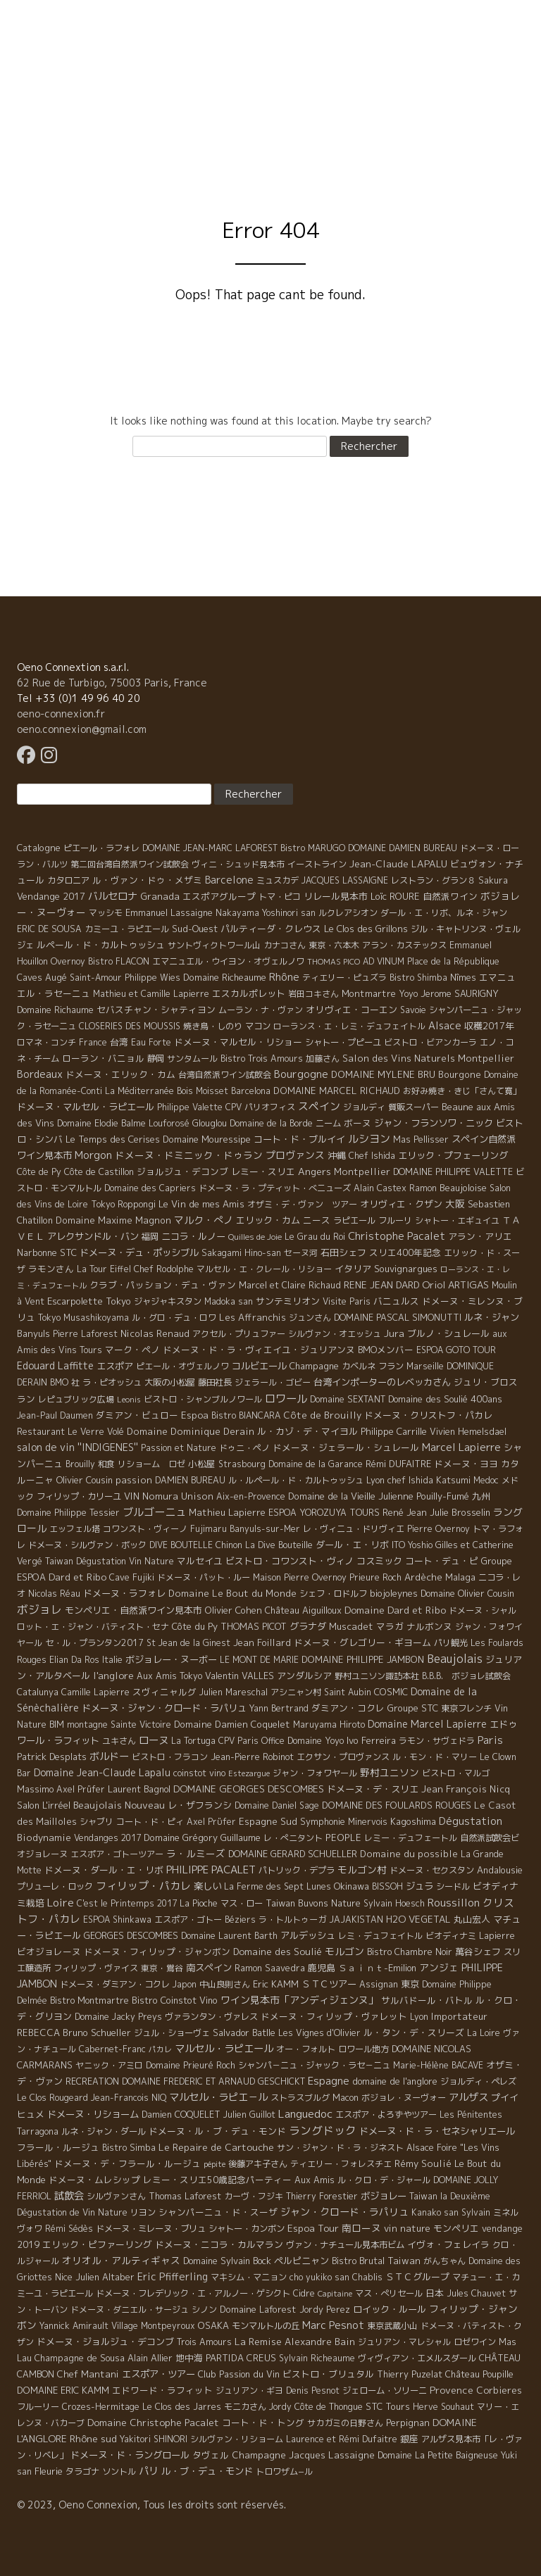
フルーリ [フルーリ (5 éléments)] (395, 1220)
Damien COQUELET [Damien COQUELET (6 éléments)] (181, 2115)
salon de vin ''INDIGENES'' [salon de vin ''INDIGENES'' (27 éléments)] (77, 1447)
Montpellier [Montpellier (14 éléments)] (362, 1171)
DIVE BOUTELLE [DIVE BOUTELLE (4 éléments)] (181, 1545)
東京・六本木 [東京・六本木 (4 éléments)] (334, 945)
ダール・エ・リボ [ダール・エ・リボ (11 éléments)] (352, 1544)
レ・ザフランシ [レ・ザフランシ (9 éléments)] (200, 1805)
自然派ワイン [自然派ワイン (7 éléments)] (450, 896)
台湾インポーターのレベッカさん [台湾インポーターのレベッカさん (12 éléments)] (382, 1382)
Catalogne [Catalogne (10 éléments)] (39, 847)
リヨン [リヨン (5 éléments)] (143, 2212)
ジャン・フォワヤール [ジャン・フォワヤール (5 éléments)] (315, 1773)
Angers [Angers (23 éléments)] (314, 1171)
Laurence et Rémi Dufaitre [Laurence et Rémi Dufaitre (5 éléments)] (341, 2439)
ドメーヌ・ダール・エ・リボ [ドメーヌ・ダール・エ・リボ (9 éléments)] (103, 1870)
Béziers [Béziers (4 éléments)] (240, 1919)
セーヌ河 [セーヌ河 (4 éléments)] (301, 1253)
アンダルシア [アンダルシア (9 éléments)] (304, 1675)
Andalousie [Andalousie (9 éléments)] (500, 1870)
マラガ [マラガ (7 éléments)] (390, 1626)
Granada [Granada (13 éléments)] (160, 896)
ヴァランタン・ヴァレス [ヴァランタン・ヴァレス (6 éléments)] (211, 2017)
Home (93, 88)
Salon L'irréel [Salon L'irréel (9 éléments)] (43, 1805)
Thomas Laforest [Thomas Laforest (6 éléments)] (185, 2196)
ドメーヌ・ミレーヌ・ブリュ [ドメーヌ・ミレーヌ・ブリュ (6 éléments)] (151, 2229)
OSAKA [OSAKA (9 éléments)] (213, 2325)
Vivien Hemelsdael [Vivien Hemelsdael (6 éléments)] (468, 1432)
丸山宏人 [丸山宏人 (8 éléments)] (472, 1919)
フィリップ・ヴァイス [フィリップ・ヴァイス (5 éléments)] (96, 1968)
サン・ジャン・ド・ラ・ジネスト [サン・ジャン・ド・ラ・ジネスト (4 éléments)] (340, 2148)
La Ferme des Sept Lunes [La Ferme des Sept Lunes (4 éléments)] (277, 1886)
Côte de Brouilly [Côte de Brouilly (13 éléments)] (322, 1415)
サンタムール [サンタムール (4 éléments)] (192, 1058)
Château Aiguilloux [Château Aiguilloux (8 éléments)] (303, 1610)
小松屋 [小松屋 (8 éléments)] (202, 1463)
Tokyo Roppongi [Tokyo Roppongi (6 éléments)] (123, 1204)
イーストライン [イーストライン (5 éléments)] (317, 864)
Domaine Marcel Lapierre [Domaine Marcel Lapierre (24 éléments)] (427, 1723)
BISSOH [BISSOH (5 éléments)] (387, 1886)
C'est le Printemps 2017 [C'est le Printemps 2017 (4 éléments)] (127, 1903)
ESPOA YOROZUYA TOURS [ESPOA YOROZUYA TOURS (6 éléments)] (324, 1513)
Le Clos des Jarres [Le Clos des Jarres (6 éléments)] (181, 2407)
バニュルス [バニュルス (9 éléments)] (396, 1301)
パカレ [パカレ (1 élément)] (160, 2049)
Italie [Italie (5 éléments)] (112, 1660)
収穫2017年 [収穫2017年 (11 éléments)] (489, 1025)
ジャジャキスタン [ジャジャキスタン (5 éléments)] (167, 1301)
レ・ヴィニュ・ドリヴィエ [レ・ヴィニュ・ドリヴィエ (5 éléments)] (353, 1529)
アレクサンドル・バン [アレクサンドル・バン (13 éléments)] (93, 1236)
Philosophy (167, 88)
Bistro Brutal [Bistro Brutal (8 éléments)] (358, 2260)
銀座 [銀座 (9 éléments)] (409, 2438)
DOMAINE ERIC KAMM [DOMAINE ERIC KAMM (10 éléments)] (63, 2390)
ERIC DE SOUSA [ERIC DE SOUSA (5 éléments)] (49, 929)
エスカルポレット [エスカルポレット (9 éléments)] (248, 993)
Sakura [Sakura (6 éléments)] (493, 880)
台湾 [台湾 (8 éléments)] (119, 1042)
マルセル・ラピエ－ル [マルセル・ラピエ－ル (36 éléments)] (218, 2097)
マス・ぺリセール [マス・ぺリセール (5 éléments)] (389, 2293)
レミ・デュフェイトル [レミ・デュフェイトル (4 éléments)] (380, 1936)
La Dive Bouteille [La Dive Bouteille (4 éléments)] (279, 1545)
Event (387, 88)
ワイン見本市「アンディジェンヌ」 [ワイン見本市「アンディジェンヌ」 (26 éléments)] (299, 1999)
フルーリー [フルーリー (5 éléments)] (38, 2407)
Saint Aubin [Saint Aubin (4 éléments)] (347, 1692)
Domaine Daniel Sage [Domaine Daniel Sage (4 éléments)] (277, 1805)
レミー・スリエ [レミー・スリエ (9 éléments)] (263, 1171)
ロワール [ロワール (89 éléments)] (286, 1398)
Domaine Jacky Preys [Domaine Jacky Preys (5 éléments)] (118, 2017)
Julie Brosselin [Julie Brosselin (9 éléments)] (460, 1512)
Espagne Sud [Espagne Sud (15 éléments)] (268, 1821)
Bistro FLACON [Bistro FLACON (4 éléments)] (118, 961)
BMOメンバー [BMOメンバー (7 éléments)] (385, 1349)
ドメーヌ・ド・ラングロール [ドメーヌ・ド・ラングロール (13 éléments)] (129, 2455)
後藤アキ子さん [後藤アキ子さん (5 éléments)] (257, 2164)
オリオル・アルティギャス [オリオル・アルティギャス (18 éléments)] (121, 2260)
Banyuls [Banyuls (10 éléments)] (33, 1333)
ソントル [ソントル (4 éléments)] (119, 2471)
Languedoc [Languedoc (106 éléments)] (305, 2113)
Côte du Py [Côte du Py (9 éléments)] (195, 1626)
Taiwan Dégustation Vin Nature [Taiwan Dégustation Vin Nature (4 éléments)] (109, 1561)
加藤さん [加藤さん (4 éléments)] (323, 1058)
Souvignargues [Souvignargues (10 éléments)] (405, 1268)
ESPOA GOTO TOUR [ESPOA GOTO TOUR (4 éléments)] (456, 1350)
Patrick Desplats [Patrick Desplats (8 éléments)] (52, 1756)
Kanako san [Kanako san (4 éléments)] (435, 2212)
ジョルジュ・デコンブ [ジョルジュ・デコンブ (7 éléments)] (182, 1171)
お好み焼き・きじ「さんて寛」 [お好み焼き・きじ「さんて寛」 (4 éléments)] (462, 1091)
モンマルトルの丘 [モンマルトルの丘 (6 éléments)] (265, 2326)
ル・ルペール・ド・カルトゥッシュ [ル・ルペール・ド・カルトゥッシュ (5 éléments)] (295, 1480)
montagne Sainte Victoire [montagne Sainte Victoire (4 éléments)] (119, 1724)
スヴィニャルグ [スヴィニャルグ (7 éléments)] (164, 1691)
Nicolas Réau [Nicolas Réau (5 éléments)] (54, 1594)
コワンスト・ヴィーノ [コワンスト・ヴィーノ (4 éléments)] (145, 1529)
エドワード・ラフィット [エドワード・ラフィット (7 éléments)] (162, 2390)
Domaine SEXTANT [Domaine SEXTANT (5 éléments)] (347, 1399)
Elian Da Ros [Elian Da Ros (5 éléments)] (74, 1660)
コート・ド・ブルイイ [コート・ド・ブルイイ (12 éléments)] (299, 1139)
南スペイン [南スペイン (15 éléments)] (209, 1967)
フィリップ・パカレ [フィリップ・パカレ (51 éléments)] (143, 1885)
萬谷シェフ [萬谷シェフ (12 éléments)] (478, 1951)
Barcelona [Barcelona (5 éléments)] (250, 1091)
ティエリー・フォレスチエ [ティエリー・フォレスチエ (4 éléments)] (341, 2164)
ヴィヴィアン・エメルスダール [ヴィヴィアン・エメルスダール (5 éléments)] (417, 2358)
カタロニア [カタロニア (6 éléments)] (68, 880)
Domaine (258, 88)
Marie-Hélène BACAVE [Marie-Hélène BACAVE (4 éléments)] (438, 2065)
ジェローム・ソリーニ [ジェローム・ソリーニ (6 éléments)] (384, 2390)
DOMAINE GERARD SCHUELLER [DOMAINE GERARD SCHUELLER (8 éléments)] (292, 1853)
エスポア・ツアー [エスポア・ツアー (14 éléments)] (158, 2374)
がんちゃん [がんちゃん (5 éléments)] (444, 2261)
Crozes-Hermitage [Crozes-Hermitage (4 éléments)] (100, 2407)
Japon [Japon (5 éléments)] (185, 1984)
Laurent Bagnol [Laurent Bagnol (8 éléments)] (139, 1789)
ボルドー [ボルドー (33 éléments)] (109, 1756)
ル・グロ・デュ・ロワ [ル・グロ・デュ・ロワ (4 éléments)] (174, 1318)
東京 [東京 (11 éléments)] (410, 1984)
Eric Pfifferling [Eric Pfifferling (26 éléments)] (172, 2276)
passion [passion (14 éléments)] (134, 1480)
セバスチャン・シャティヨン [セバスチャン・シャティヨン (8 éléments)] (156, 1009)
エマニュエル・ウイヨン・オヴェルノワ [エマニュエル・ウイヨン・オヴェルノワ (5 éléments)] (228, 961)
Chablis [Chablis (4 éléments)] (367, 2277)
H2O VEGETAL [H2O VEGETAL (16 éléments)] (418, 1919)
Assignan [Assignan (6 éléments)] (378, 1984)
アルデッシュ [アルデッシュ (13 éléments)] (307, 1935)
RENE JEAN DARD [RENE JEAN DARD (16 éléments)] (381, 1284)
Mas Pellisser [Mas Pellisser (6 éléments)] (421, 1139)
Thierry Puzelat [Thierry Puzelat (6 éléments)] (409, 2374)
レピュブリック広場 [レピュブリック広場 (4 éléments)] (76, 1399)
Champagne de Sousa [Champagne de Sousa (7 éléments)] (80, 2357)
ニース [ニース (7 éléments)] (316, 1220)
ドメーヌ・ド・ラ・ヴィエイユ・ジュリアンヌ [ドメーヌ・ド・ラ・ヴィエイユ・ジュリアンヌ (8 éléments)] (259, 1349)
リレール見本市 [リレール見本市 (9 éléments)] (336, 896)
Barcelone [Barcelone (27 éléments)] (229, 880)
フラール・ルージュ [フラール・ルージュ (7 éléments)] (58, 2147)
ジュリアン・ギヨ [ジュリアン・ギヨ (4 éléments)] (249, 2390)
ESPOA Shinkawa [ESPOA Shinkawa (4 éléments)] (117, 1919)
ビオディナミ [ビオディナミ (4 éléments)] (450, 1936)
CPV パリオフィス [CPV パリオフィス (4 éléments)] (260, 1107)
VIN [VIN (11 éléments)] (131, 1496)
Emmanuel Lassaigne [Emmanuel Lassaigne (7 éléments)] (169, 912)
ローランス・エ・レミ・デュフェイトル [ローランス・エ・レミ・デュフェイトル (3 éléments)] (349, 1026)
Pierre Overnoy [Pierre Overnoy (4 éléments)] (438, 1529)
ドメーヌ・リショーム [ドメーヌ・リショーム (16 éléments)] (93, 2114)
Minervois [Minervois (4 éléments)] (367, 1822)
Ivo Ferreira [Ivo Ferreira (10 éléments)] (371, 1740)
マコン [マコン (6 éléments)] (257, 1026)
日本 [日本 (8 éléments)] (434, 2293)
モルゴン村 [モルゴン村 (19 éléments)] (362, 1869)
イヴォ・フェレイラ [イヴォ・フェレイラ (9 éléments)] (448, 2244)
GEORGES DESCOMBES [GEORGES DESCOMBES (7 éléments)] (131, 1935)
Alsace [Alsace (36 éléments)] (444, 1026)
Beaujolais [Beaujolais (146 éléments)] (455, 1658)
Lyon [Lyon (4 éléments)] (419, 2017)
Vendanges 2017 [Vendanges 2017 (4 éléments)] (107, 1838)
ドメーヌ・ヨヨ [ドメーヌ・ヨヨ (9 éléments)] (466, 1463)
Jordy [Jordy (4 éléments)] (280, 2407)
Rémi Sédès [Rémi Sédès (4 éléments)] (69, 2229)
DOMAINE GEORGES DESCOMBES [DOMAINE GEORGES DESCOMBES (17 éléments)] (248, 1788)
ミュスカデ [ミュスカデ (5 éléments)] (277, 880)
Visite (332, 88)
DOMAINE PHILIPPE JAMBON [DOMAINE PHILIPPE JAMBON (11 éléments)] (362, 1659)
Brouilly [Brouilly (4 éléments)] (80, 1464)
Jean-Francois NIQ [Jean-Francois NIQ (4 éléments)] (128, 2098)
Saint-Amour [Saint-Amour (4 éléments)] (96, 978)
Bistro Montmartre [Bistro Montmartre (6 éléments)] (89, 2000)
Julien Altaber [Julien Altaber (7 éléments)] (105, 2276)
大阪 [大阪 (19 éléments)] (455, 1203)
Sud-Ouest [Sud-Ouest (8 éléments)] (195, 928)
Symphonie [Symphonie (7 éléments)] (322, 1821)
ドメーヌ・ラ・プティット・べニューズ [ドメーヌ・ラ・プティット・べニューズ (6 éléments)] (275, 1188)
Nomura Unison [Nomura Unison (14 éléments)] (177, 1496)
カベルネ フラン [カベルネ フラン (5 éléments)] (373, 1366)
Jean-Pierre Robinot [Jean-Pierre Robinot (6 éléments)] (252, 1757)
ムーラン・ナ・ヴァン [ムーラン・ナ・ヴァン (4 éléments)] (260, 1010)
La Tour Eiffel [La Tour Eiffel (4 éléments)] (104, 1269)
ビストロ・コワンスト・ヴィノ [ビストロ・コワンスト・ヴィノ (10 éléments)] (289, 1560)
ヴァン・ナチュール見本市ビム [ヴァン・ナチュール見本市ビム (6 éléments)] (345, 2245)
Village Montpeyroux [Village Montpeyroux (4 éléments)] (153, 2326)
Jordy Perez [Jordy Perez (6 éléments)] (324, 2310)
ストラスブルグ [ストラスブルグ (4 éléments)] (300, 2098)
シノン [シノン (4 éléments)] (204, 2310)
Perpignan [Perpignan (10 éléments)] (408, 2422)
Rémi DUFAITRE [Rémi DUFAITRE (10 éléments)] (398, 1463)
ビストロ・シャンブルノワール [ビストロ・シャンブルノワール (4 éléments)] (203, 1399)
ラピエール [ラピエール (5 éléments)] (354, 1220)
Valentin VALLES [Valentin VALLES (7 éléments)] (239, 1675)
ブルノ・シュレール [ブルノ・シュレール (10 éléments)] (448, 1333)
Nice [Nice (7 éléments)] (64, 2276)
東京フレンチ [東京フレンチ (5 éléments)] (466, 1708)
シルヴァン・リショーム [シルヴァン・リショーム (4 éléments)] (236, 2439)
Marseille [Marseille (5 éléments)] (425, 1366)
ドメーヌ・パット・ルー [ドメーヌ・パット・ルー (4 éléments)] (203, 1577)
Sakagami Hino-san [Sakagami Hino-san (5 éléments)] (241, 1253)
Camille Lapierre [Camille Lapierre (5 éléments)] (95, 1692)
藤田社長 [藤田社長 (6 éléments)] (215, 1382)
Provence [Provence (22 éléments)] (451, 2389)
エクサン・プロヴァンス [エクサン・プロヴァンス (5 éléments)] (343, 1757)
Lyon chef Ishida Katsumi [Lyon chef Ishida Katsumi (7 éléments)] (418, 1480)
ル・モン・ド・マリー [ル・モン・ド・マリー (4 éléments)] (434, 1757)
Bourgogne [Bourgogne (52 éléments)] (301, 1074)
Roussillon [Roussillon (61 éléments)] (454, 1902)
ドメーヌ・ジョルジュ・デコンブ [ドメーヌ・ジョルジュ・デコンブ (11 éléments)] (105, 2341)
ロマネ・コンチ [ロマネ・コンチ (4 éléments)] (46, 1042)
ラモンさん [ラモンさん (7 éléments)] (51, 1268)
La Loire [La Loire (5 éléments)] (483, 2033)
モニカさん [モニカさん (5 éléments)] (245, 2407)
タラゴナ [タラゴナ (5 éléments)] (82, 2471)
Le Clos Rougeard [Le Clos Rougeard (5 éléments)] (52, 2098)
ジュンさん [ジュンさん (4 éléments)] (310, 1318)
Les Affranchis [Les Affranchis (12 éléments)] (252, 1317)
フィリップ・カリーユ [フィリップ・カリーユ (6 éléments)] (79, 1496)
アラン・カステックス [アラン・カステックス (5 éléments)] (404, 945)
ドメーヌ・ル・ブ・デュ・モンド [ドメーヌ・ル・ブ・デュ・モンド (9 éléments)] (217, 2131)
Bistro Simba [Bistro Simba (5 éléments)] (129, 2148)
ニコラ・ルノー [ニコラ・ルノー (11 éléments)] (193, 1236)
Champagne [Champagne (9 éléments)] (314, 1365)
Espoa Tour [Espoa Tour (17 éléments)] (313, 2228)
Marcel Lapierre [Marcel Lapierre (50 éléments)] (461, 1447)
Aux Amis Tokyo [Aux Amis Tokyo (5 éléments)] (169, 1676)
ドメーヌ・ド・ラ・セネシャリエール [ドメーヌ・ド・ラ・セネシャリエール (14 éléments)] (437, 2131)
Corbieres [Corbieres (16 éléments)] (499, 2390)
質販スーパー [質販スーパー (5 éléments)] (413, 1107)
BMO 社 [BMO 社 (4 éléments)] (65, 1382)
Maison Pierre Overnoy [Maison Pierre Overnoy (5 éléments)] (300, 1577)
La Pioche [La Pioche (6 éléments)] (199, 1903)
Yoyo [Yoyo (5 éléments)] (408, 994)
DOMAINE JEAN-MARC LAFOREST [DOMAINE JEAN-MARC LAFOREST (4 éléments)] (210, 848)
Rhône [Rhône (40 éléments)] (284, 976)
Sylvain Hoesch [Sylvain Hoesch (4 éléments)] (394, 1903)
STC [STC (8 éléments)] (68, 1252)
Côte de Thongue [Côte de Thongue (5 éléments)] (328, 2407)
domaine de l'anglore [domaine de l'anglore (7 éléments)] (394, 2081)
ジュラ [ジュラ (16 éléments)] (419, 1886)
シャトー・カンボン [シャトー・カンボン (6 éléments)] (247, 2229)
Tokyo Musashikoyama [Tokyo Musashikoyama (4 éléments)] (83, 1318)
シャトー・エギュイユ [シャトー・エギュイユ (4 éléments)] (457, 1220)
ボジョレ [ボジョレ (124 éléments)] (39, 1609)
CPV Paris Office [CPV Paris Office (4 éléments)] (251, 1741)
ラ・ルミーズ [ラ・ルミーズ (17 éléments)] (195, 1853)
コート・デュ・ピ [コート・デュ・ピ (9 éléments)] (441, 1560)
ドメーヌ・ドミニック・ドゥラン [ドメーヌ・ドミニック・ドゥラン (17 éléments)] (189, 1155)
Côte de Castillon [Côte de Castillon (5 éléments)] (99, 1172)
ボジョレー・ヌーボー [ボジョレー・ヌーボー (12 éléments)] (171, 1659)
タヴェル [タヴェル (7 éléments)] (210, 2455)
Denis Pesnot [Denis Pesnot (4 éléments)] (313, 2390)
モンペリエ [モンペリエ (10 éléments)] (456, 2228)
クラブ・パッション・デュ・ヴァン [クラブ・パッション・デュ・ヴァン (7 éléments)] (162, 1284)
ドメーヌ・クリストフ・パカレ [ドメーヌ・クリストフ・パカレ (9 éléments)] (428, 1415)
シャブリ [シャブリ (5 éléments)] (96, 1822)
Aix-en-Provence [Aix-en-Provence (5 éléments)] (250, 1496)
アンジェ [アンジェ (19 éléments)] (439, 1967)
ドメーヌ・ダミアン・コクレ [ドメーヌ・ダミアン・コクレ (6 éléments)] (115, 1984)
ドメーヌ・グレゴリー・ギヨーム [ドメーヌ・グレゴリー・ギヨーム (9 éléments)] (362, 1642)
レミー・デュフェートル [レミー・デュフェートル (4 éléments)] (410, 1838)
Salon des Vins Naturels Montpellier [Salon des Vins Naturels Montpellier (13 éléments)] (428, 1058)
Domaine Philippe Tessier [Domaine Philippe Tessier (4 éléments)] (68, 1513)
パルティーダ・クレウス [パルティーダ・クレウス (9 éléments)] (270, 928)
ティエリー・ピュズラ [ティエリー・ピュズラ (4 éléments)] (344, 978)
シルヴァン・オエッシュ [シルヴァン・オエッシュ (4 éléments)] (334, 1334)
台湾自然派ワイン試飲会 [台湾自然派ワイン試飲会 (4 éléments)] (224, 1075)
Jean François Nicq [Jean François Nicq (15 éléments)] (465, 1789)
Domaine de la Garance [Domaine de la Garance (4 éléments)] (315, 1464)
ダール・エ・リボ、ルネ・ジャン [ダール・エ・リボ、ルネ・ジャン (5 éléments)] (443, 913)
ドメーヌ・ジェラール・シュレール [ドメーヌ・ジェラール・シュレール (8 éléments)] (346, 1447)
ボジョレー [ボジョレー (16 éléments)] (383, 2195)
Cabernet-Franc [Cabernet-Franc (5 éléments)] (112, 2049)
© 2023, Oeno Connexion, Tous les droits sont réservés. (151, 2504)
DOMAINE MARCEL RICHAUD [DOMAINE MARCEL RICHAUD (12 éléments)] (336, 1090)
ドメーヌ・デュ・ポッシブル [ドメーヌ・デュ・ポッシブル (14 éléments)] (139, 1252)
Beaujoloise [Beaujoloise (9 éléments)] (463, 1187)
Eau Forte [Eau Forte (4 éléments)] (151, 1042)
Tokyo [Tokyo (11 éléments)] (118, 1301)
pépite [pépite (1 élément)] (214, 2164)
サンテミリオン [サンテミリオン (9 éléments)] (288, 1301)
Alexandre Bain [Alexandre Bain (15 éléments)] (320, 2341)
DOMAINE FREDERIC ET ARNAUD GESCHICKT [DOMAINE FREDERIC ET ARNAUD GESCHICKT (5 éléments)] (213, 2081)
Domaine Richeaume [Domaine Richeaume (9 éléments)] (224, 977)
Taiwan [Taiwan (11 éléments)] (404, 2260)
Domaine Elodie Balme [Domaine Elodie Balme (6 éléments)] (101, 1123)
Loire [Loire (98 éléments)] (60, 1902)
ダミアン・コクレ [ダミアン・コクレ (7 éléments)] (348, 1708)
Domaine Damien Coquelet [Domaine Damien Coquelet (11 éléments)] (232, 1724)
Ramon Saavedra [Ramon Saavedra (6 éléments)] (270, 1968)
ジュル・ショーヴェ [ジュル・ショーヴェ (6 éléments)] (172, 2033)
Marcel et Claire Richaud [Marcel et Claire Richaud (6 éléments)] (290, 1285)
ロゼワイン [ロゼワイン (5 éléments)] (475, 2342)
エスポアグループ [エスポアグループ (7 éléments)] (219, 896)
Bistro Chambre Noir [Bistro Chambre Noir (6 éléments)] (409, 1952)
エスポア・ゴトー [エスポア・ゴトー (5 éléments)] (188, 1919)
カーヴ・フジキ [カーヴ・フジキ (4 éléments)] (253, 2196)
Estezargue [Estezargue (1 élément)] (249, 1773)
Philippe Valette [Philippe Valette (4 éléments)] (190, 1107)
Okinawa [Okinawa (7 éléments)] (351, 1886)
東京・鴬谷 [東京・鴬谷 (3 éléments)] (162, 1968)
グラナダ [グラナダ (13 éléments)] (308, 1626)
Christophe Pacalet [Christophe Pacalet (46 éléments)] (396, 1236)
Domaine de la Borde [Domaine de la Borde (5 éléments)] (271, 1123)
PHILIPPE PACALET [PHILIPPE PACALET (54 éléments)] (211, 1869)
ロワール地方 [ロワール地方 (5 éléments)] (363, 2049)
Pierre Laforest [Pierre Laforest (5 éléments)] (85, 1334)
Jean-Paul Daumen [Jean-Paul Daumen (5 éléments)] (55, 1415)
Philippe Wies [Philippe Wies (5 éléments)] (152, 978)
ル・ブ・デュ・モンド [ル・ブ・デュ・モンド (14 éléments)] (207, 2471)
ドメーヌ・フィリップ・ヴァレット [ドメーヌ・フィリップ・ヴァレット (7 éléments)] (334, 2016)
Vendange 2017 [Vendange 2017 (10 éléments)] (51, 896)
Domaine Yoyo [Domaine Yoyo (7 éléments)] (315, 1740)
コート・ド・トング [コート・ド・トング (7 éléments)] (263, 2422)
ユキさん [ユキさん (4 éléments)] (119, 1741)
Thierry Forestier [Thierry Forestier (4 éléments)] (322, 2196)
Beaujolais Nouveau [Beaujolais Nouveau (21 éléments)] (119, 1804)
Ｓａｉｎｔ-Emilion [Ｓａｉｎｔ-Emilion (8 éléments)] (377, 1967)
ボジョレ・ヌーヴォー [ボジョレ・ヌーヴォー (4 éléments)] (403, 2098)
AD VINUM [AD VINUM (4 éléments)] (383, 961)
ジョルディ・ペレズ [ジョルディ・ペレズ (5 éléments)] (478, 2081)
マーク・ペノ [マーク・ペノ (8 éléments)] (132, 1349)
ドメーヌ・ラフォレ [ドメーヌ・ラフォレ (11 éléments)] (124, 1593)
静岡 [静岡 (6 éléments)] (155, 1058)
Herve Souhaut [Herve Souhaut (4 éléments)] (443, 2407)
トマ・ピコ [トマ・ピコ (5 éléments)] (280, 897)
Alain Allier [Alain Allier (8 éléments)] (150, 2357)
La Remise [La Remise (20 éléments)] (258, 2341)
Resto (443, 88)
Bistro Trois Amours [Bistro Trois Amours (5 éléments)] (261, 1058)
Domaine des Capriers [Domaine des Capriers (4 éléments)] (150, 1188)
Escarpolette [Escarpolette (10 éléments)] (75, 1301)
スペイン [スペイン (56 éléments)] (319, 1106)
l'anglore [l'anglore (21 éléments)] (113, 1675)
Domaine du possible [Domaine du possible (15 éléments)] (409, 1853)
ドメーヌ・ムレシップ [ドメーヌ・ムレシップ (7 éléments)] (94, 2179)
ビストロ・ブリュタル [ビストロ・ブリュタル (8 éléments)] (328, 2374)
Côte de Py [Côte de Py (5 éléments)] (39, 1172)
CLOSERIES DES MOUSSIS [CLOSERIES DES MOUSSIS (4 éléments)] (129, 1026)
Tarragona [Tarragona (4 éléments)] (37, 2131)
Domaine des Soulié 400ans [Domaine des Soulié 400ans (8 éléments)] (445, 1399)
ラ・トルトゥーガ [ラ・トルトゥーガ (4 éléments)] (292, 1919)
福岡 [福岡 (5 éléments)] (150, 1237)
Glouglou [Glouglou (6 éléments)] (209, 1123)
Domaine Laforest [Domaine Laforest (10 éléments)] (258, 2309)
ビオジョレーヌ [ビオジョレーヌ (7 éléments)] (49, 1951)
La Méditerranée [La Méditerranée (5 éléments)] (139, 1091)
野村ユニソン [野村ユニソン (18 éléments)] (389, 1772)
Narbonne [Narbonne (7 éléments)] (37, 1252)
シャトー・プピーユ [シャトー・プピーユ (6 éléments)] (343, 1042)
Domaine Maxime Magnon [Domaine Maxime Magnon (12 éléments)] (113, 1220)
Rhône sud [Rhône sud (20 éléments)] (93, 2438)
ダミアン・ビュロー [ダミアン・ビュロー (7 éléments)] (137, 1415)
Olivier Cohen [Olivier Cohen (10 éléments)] (233, 1610)
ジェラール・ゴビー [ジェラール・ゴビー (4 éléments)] (273, 1382)
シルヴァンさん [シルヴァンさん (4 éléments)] (116, 2196)
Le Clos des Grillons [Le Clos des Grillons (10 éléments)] (366, 928)
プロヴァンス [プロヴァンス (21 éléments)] (295, 1155)
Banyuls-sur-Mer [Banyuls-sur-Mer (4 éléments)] (265, 1529)
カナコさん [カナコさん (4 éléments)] (284, 945)
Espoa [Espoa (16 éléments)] (195, 1415)
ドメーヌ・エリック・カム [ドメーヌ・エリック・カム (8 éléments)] (120, 1074)
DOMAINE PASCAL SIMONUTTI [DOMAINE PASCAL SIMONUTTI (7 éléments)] (397, 1317)
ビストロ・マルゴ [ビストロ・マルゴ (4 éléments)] (456, 1773)
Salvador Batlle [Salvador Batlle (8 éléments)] (244, 2032)
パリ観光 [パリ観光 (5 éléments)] (451, 1643)
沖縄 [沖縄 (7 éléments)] (337, 1155)
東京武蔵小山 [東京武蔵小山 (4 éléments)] (392, 2326)
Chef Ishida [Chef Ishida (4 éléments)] (372, 1156)
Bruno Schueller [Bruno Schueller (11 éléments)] (97, 2032)
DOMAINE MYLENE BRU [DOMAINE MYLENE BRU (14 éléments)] (383, 1074)
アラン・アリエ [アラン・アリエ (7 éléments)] (480, 1236)
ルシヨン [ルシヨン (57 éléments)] (369, 1138)
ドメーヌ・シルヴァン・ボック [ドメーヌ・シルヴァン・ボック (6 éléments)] (87, 1545)
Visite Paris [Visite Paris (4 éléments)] (347, 1301)
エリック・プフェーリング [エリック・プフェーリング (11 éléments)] (453, 1155)
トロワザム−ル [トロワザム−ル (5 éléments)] (284, 2471)
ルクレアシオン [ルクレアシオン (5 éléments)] (348, 913)
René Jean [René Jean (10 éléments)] (405, 1512)
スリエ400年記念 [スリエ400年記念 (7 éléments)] (405, 1252)
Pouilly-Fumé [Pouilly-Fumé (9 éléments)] (442, 1496)
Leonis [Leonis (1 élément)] (129, 1399)
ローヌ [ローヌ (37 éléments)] (153, 1740)
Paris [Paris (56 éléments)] (490, 1740)
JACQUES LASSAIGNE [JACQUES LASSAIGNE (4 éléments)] (344, 880)
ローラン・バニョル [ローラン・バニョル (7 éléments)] (103, 1058)
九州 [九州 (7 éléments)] (481, 1496)
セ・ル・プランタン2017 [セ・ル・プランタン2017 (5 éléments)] (94, 1643)
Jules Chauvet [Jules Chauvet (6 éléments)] (476, 2293)
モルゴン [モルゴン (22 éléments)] (344, 1951)
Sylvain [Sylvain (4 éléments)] (475, 2212)
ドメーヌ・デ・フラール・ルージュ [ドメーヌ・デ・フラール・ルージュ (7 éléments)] (127, 2163)
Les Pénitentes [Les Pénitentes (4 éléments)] (471, 2115)
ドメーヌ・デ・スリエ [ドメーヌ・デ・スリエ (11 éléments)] (372, 1789)
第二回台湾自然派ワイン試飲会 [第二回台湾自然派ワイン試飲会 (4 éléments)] (129, 864)
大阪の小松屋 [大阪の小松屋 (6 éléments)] (169, 1382)
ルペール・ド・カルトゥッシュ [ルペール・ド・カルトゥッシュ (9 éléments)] (101, 944)
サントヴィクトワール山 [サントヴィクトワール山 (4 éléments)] (214, 945)
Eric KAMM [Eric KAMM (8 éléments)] (276, 1984)
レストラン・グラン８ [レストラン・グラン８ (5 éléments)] (433, 880)
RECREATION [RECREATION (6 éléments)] (92, 2081)
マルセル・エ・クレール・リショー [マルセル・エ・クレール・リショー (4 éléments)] (264, 1269)
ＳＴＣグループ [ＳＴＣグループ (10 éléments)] (417, 2276)
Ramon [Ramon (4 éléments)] (423, 1188)
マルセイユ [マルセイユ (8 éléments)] (200, 1560)
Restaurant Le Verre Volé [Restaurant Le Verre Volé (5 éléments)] (70, 1432)
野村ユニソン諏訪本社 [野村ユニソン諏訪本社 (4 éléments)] (377, 1676)
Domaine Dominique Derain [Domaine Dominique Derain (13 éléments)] (190, 1431)
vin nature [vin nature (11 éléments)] (407, 2228)
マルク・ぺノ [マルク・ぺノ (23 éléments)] (203, 1219)
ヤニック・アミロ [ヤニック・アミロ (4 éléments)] (109, 2065)
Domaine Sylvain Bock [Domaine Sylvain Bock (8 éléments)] (227, 2260)
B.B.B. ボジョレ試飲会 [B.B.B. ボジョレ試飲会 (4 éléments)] (466, 1676)
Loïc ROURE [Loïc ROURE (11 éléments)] (395, 896)
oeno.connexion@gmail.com (82, 729)
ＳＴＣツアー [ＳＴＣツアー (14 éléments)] (328, 1984)
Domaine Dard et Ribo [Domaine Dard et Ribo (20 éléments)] (395, 1609)
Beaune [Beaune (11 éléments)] (457, 1106)
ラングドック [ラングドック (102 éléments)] (322, 2130)
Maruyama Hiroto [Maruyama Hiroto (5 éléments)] (329, 1724)
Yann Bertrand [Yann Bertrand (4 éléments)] (279, 1708)
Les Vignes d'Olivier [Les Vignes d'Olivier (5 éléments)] (319, 2033)
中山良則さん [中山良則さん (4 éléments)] (224, 1984)
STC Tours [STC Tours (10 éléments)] (388, 2406)
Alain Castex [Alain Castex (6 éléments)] (380, 1188)
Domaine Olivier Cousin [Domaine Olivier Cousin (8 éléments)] (467, 1593)
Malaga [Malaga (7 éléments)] (460, 1577)
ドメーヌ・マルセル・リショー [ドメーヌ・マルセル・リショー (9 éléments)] (238, 1042)
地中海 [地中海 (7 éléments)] (189, 2357)
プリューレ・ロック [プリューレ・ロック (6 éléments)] (55, 1886)
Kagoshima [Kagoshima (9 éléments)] (413, 1821)
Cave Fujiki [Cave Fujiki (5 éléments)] (131, 1577)
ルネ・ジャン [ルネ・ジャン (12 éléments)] (491, 1317)
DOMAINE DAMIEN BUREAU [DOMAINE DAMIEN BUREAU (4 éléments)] (402, 848)
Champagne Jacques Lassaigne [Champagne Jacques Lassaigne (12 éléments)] (303, 2455)
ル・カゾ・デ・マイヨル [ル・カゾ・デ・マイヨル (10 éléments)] (307, 1431)
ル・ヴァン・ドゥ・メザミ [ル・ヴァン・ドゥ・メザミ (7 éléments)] (147, 880)
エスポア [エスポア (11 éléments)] (115, 1365)
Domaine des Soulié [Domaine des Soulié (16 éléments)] (277, 1951)
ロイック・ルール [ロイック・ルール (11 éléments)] (389, 2309)
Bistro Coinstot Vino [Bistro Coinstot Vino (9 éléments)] (175, 2000)
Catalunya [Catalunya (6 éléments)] (37, 1692)
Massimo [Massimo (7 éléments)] (35, 1789)
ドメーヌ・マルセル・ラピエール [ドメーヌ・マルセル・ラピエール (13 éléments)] (85, 1106)
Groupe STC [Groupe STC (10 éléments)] (412, 1708)
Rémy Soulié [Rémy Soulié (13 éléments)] (423, 2163)
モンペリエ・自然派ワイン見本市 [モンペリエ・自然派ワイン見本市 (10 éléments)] (133, 1610)
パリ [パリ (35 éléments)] (148, 2471)
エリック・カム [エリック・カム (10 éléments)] (268, 1220)
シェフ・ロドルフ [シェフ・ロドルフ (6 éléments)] (333, 1594)
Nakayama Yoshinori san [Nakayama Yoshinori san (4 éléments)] (266, 913)
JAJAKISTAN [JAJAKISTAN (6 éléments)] (356, 1919)
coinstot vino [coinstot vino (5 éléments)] (199, 1773)
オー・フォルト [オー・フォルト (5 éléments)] (305, 2049)
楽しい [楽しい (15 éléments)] (207, 1886)
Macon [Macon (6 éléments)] (345, 2098)
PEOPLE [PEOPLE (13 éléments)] (343, 1837)
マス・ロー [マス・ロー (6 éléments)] (241, 1903)
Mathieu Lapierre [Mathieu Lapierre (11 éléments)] (227, 1512)
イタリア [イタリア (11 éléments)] (353, 1268)
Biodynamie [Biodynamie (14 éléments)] (44, 1837)
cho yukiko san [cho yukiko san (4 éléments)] (319, 2277)
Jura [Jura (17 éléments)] (394, 1333)
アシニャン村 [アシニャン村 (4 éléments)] (295, 1692)
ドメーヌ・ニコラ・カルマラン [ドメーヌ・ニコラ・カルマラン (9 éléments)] (219, 2244)
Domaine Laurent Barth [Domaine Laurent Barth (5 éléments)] (229, 1936)
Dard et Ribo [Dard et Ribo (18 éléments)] (77, 1576)
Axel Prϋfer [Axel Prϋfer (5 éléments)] (211, 1822)
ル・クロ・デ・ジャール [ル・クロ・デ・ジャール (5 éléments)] (383, 2180)
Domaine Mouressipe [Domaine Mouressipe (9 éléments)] (207, 1139)
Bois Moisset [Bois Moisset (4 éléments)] (202, 1091)
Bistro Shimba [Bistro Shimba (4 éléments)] (418, 978)
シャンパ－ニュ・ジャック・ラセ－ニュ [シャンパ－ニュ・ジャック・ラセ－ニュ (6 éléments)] (314, 2065)
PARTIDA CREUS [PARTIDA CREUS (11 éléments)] (241, 2357)
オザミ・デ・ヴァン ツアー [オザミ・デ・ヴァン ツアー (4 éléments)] (302, 1204)
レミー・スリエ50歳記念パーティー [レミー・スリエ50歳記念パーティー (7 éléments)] (217, 2179)
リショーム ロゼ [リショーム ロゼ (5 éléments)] (151, 1464)
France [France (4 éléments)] (93, 1042)
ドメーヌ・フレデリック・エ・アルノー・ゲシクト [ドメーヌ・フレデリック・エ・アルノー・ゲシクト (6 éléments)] (193, 2293)
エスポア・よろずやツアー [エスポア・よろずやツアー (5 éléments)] (386, 2115)
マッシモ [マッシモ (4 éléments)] (106, 913)
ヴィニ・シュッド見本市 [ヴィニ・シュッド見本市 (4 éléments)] (238, 864)
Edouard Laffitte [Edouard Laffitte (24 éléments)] (55, 1365)
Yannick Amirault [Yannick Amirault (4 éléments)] (73, 2326)
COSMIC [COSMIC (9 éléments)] (391, 1691)
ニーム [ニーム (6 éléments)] (328, 1123)
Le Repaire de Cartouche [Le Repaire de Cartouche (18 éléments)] (216, 2147)
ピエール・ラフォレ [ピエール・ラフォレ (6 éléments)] (101, 848)
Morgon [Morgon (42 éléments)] (93, 1155)
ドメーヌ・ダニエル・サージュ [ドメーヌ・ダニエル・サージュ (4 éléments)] (129, 2310)
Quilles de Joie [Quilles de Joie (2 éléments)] (255, 1237)
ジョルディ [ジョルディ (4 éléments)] (364, 1107)
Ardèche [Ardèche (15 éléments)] (423, 1577)
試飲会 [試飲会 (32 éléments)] (69, 2196)
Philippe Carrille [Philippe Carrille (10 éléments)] (394, 1431)
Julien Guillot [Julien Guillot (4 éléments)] (249, 2115)
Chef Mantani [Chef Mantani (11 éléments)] (88, 2374)
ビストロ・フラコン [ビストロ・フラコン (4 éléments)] (170, 1757)
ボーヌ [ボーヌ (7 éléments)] (357, 1123)
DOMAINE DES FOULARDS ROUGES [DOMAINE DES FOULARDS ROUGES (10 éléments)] (396, 1805)
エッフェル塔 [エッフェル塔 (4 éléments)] (74, 1529)
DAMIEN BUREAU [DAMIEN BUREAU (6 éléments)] (190, 1480)
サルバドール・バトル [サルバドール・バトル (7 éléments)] (427, 2000)
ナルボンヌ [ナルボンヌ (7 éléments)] (429, 1626)
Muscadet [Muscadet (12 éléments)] (351, 1626)
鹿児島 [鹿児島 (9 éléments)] (321, 1967)
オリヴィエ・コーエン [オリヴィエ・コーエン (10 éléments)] (351, 1009)
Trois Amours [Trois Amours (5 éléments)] (204, 2342)
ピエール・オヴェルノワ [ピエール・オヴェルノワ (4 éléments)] (182, 1366)
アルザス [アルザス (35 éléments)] (468, 2097)
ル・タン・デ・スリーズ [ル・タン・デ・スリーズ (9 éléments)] (413, 2032)
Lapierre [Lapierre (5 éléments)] (497, 1936)
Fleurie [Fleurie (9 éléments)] (49, 2471)
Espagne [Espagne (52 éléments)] (328, 2080)
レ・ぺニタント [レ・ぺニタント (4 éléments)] (293, 1838)
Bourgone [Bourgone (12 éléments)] (459, 1074)
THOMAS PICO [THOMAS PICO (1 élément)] (333, 961)
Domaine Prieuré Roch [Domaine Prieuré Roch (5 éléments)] (190, 2065)
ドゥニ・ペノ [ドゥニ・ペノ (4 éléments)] (244, 1448)
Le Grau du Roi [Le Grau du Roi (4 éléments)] (315, 1237)
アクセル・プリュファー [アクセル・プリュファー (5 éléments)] (238, 1334)
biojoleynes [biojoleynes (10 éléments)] (394, 1593)
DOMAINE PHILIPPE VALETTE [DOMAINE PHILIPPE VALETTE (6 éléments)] (453, 1172)
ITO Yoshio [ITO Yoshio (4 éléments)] (412, 1545)
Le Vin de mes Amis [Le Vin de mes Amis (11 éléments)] (201, 1204)
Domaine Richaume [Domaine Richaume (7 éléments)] (55, 1009)
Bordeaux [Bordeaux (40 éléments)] (40, 1074)
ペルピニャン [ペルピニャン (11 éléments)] (301, 2260)
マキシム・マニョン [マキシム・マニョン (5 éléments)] (249, 2277)
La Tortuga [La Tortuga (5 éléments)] (193, 1741)
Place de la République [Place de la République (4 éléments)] (453, 961)
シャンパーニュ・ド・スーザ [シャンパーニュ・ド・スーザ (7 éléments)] (218, 2212)
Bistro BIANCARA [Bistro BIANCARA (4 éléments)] (245, 1415)
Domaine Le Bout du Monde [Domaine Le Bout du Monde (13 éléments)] (232, 1593)
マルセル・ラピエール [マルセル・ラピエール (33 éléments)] (224, 2049)
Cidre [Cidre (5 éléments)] (304, 2293)
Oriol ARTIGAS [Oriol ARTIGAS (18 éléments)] (455, 1284)
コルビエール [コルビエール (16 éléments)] (259, 1365)
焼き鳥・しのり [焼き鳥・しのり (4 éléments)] (212, 1026)
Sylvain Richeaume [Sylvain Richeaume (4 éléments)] (317, 2358)
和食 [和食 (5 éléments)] (106, 1464)
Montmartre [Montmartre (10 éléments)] (369, 993)
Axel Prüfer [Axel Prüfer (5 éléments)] (80, 1789)
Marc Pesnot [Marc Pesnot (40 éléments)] (333, 2325)
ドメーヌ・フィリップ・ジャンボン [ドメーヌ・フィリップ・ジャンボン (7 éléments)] (157, 1951)
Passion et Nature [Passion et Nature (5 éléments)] (178, 1448)
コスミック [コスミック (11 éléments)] (379, 1560)
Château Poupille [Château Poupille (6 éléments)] (479, 2374)
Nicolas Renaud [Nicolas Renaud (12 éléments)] (154, 1333)
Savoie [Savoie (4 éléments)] (413, 1010)
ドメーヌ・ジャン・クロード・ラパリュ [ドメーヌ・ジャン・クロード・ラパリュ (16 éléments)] (164, 1708)
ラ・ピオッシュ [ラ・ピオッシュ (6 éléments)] (112, 1382)
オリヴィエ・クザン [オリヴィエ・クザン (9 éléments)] (401, 1204)
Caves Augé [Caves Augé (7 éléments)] (42, 977)
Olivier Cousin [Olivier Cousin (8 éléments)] (84, 1480)
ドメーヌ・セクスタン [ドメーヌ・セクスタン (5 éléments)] (432, 1870)
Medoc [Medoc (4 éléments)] (486, 1480)
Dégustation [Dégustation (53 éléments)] (470, 1821)
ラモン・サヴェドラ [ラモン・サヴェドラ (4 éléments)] (437, 1741)
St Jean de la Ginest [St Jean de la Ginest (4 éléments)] (188, 1643)
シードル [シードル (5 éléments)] (453, 1886)
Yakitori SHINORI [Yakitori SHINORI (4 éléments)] (153, 2439)
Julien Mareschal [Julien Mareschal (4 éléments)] (233, 1692)
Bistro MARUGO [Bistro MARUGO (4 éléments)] (312, 848)
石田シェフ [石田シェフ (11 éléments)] (343, 1252)
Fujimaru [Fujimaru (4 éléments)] (208, 1529)
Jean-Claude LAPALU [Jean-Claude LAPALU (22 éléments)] (398, 863)
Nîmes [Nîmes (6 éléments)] (463, 978)
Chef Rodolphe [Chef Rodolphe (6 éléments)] (164, 1269)
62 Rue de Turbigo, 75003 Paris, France (112, 682)
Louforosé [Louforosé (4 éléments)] (169, 1123)
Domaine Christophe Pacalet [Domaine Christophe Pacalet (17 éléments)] (153, 2422)
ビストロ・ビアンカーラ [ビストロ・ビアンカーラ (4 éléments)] (430, 1042)
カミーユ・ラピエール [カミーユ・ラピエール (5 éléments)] (127, 929)
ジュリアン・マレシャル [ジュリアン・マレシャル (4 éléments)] (404, 2342)
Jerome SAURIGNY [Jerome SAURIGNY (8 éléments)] (460, 993)
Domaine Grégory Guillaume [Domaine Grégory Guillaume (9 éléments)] (202, 1837)
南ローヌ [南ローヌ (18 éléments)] (361, 2228)
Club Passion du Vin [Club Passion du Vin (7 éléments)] (239, 2374)
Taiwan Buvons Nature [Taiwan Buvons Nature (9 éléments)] (313, 1903)
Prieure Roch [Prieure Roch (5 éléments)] (375, 1577)
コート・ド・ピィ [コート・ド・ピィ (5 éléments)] (150, 1822)
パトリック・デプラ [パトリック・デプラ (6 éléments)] (297, 1870)
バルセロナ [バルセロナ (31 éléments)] (112, 896)
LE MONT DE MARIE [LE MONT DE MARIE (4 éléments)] (259, 1660)
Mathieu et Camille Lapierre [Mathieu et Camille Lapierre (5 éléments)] (151, 994)
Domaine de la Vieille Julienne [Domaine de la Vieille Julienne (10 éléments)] (350, 1496)
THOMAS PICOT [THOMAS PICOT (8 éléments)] (253, 1626)
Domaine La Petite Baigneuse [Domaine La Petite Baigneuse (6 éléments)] (438, 2455)
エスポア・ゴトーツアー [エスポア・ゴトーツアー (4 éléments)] (116, 1854)
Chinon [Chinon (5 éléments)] (229, 1545)
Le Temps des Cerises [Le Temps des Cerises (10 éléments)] (113, 1139)
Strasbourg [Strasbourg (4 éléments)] (242, 1464)
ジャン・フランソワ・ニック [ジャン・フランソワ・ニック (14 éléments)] (433, 1123)
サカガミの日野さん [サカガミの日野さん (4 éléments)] (345, 2423)
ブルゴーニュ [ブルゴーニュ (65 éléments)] (154, 1511)
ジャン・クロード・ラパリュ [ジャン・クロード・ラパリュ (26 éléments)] (344, 2211)
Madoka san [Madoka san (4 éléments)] (228, 1301)
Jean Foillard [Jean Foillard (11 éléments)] (262, 1642)
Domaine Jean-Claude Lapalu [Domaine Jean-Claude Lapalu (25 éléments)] (102, 1772)
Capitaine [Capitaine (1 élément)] (335, 2293)
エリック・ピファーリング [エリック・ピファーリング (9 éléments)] (97, 2244)
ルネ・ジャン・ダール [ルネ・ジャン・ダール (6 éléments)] (103, 2131)
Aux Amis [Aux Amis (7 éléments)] (314, 2179)
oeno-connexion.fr (61, 713)
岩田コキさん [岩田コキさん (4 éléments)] (313, 994)
